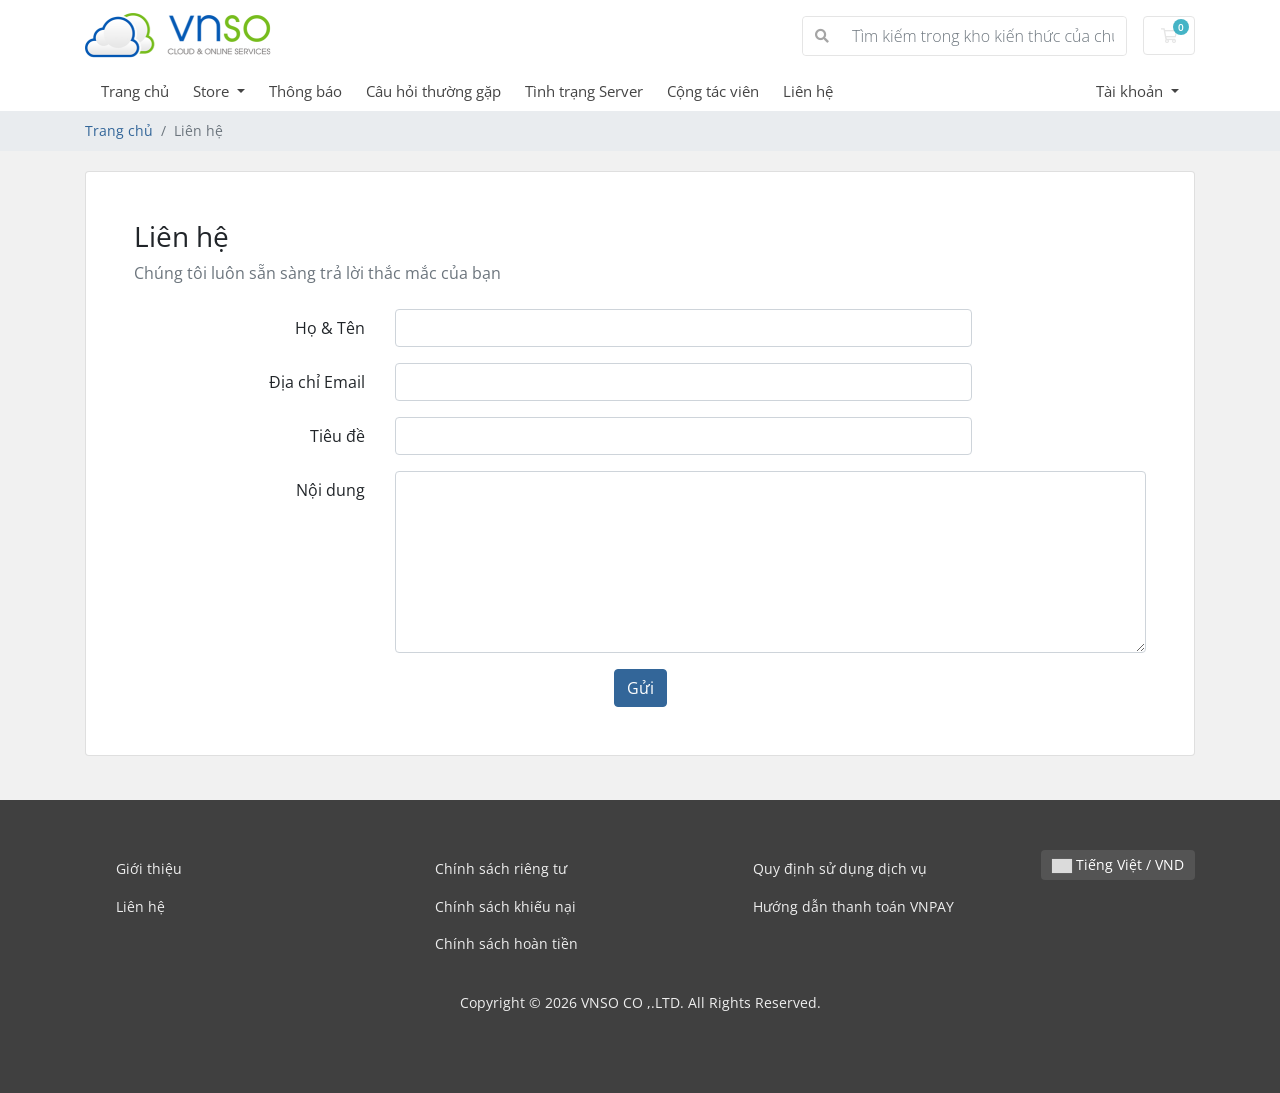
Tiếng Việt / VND (1118, 864)
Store (213, 91)
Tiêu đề (337, 436)
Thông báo (305, 91)
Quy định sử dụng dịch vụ (840, 868)
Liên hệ (808, 91)
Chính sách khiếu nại (505, 906)
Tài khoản (1131, 91)
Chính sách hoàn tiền (506, 943)
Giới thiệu (149, 868)
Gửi (640, 688)
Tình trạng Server (584, 91)
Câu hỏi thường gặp (433, 91)
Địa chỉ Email (317, 382)
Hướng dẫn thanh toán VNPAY (853, 906)
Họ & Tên (330, 328)
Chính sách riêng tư (501, 868)
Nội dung (330, 490)
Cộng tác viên (713, 91)
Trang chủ (135, 91)
